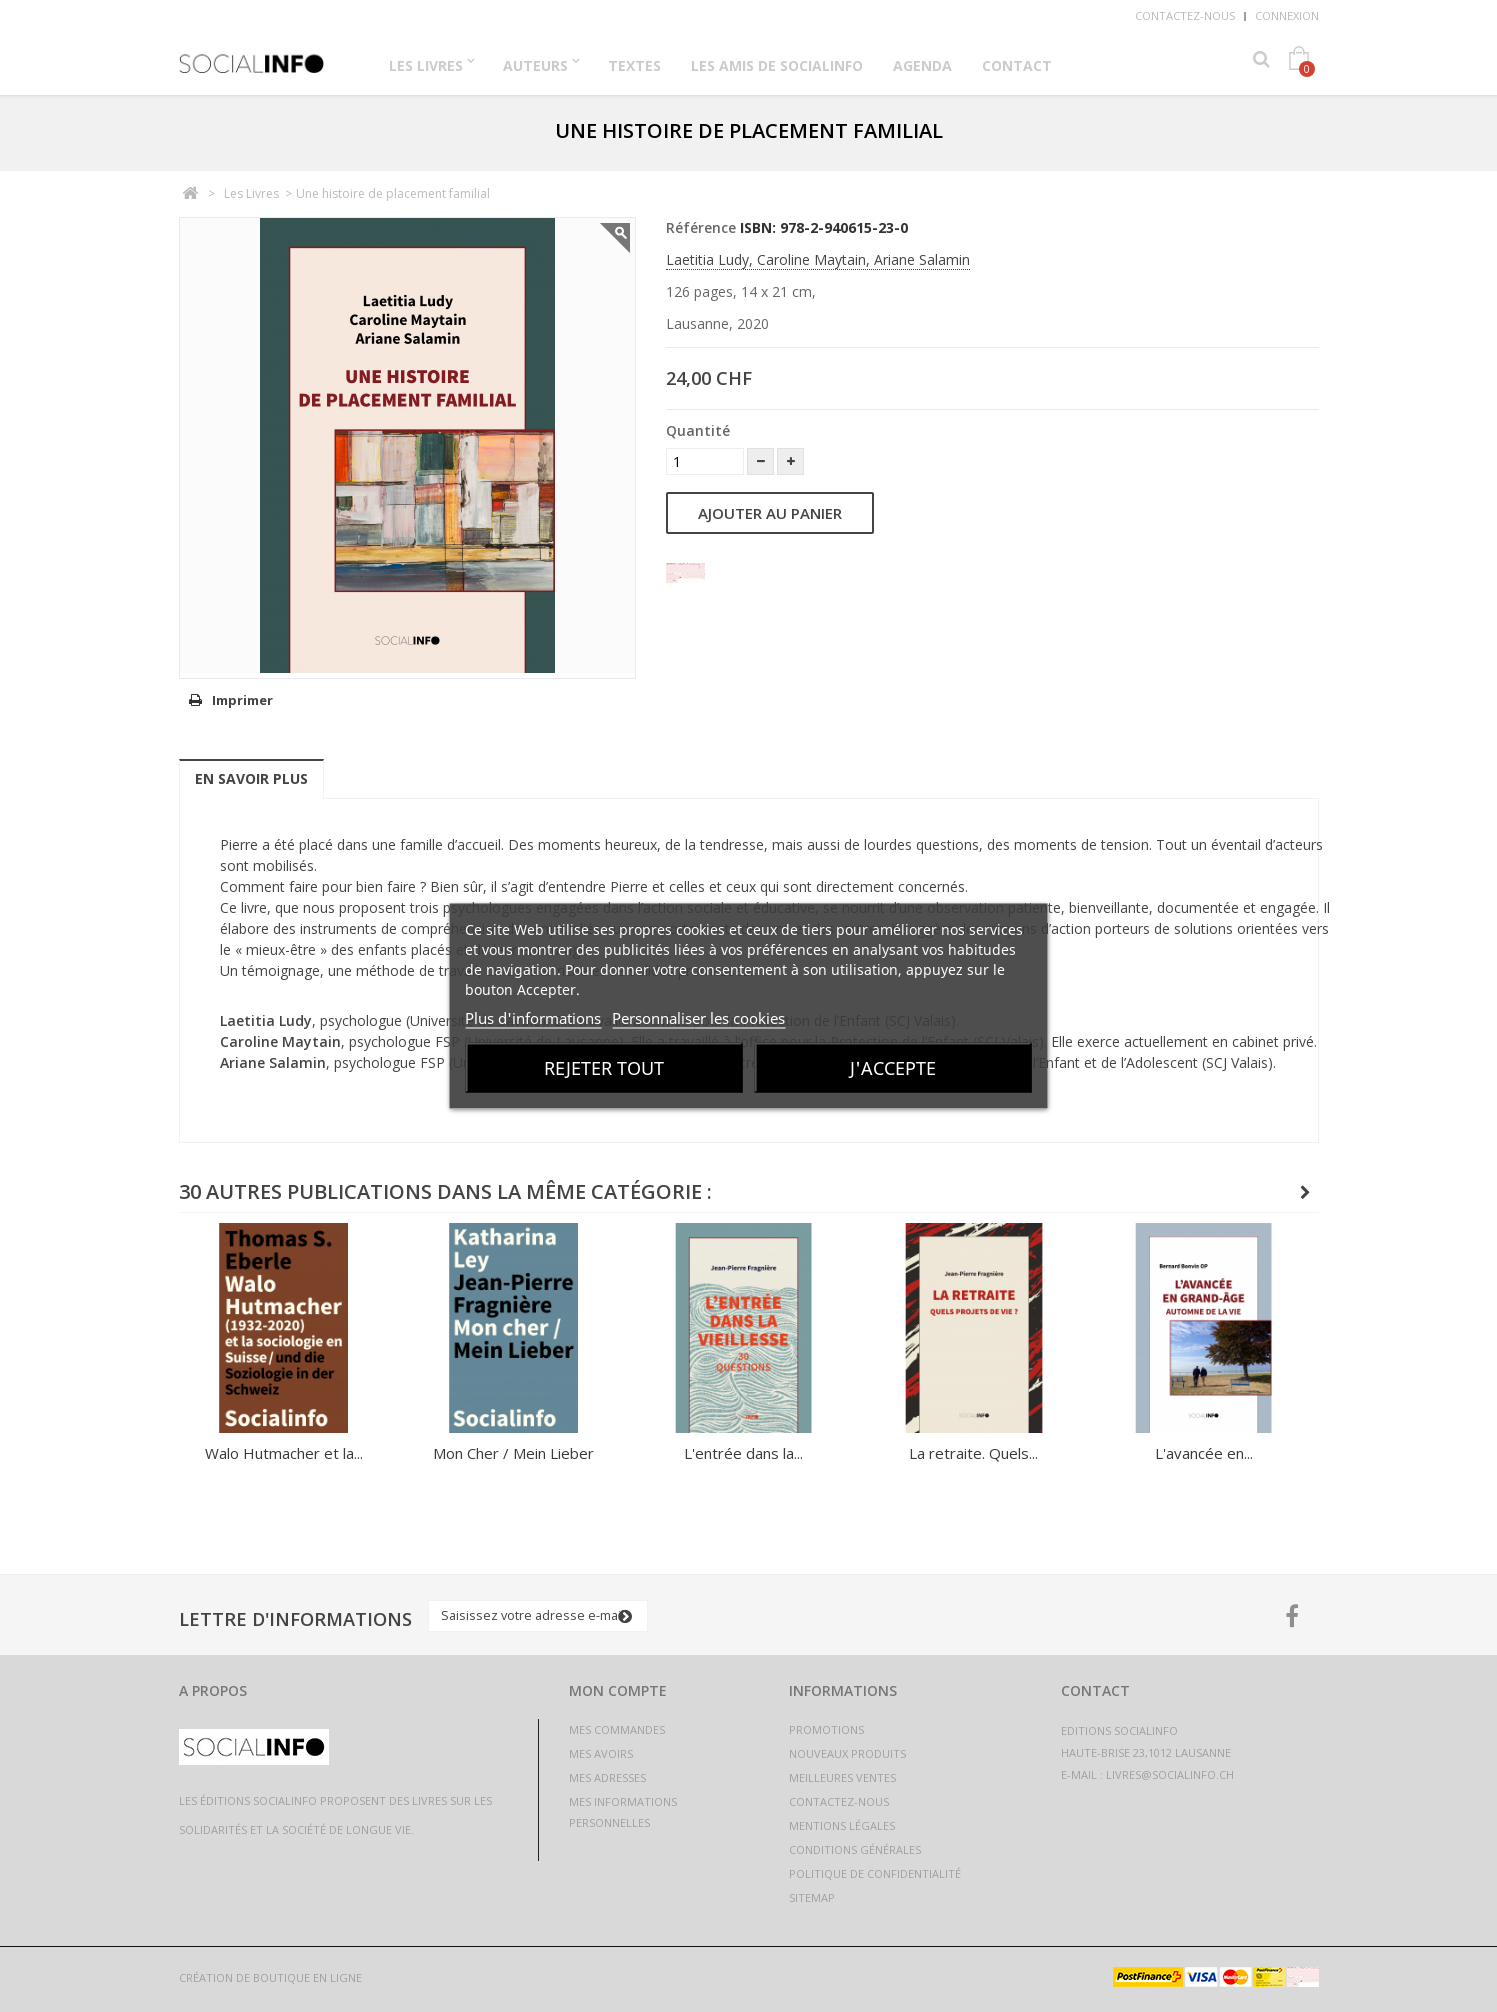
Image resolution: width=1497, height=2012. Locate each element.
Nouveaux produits (847, 1753)
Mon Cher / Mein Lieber (513, 1453)
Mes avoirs (601, 1753)
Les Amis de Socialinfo (777, 65)
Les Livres (426, 65)
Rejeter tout (604, 1068)
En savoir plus (251, 778)
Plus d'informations (533, 1018)
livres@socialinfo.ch (1170, 1774)
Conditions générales (855, 1849)
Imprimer (242, 700)
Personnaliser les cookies (698, 1018)
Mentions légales (842, 1825)
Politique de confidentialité (875, 1873)
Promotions (826, 1729)
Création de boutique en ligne (270, 1977)
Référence (701, 227)
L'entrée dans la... (743, 1453)
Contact (1017, 65)
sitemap (812, 1897)
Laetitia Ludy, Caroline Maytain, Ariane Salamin (818, 259)
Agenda (922, 65)
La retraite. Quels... (973, 1453)
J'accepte (893, 1068)
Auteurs (535, 65)
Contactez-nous (1185, 15)
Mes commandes (617, 1729)
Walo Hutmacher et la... (284, 1453)
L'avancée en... (1204, 1453)
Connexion (1287, 15)
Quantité (698, 430)
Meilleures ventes (842, 1777)
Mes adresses (607, 1777)
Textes (634, 65)
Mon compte (618, 1690)
